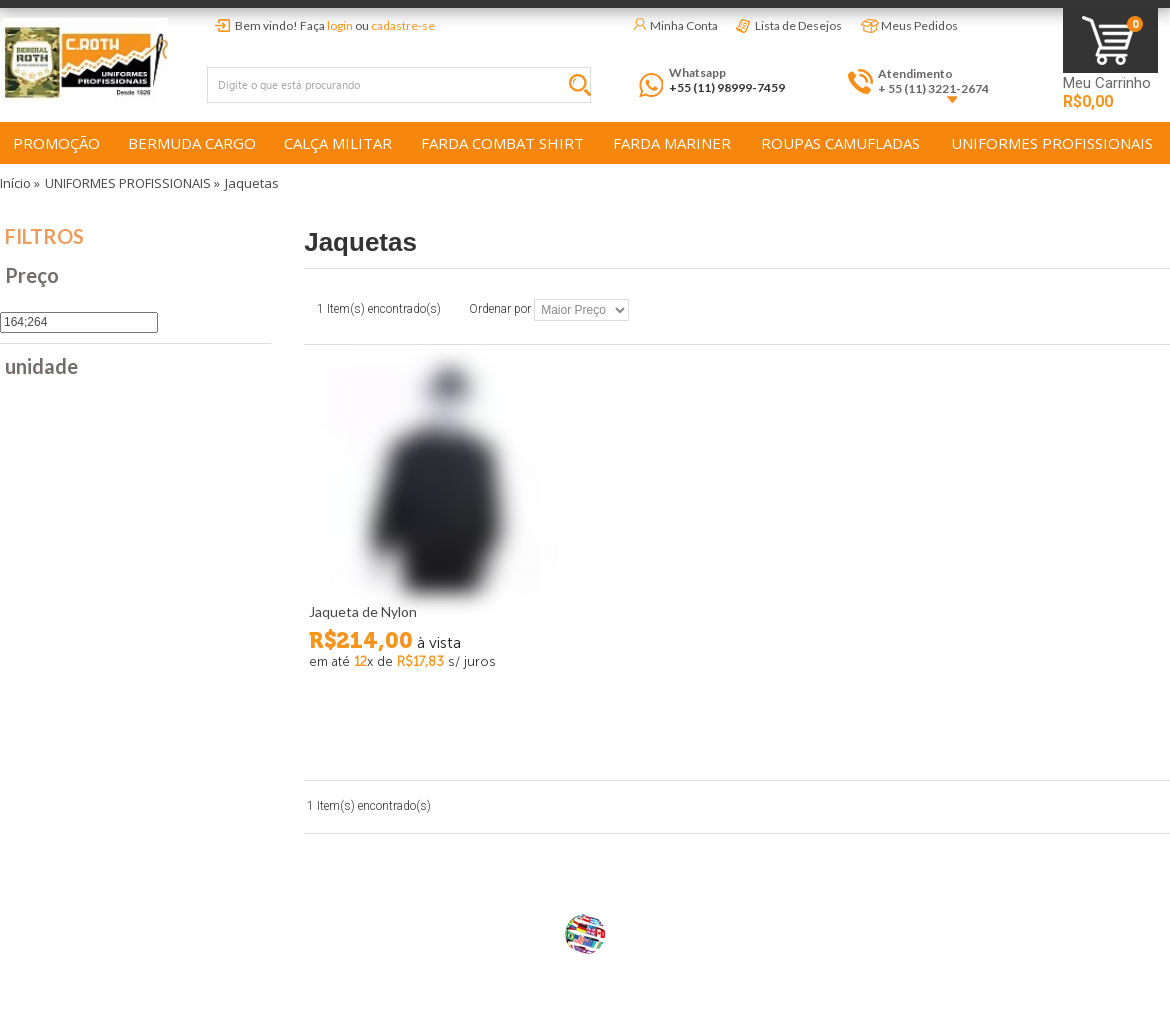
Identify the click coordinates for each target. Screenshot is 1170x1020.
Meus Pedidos (919, 25)
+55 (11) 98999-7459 (727, 87)
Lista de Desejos (798, 25)
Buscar (585, 88)
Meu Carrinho (1107, 83)
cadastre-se (403, 25)
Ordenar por (500, 310)
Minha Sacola (1110, 40)
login (340, 25)
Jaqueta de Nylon (363, 611)
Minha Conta (684, 25)
